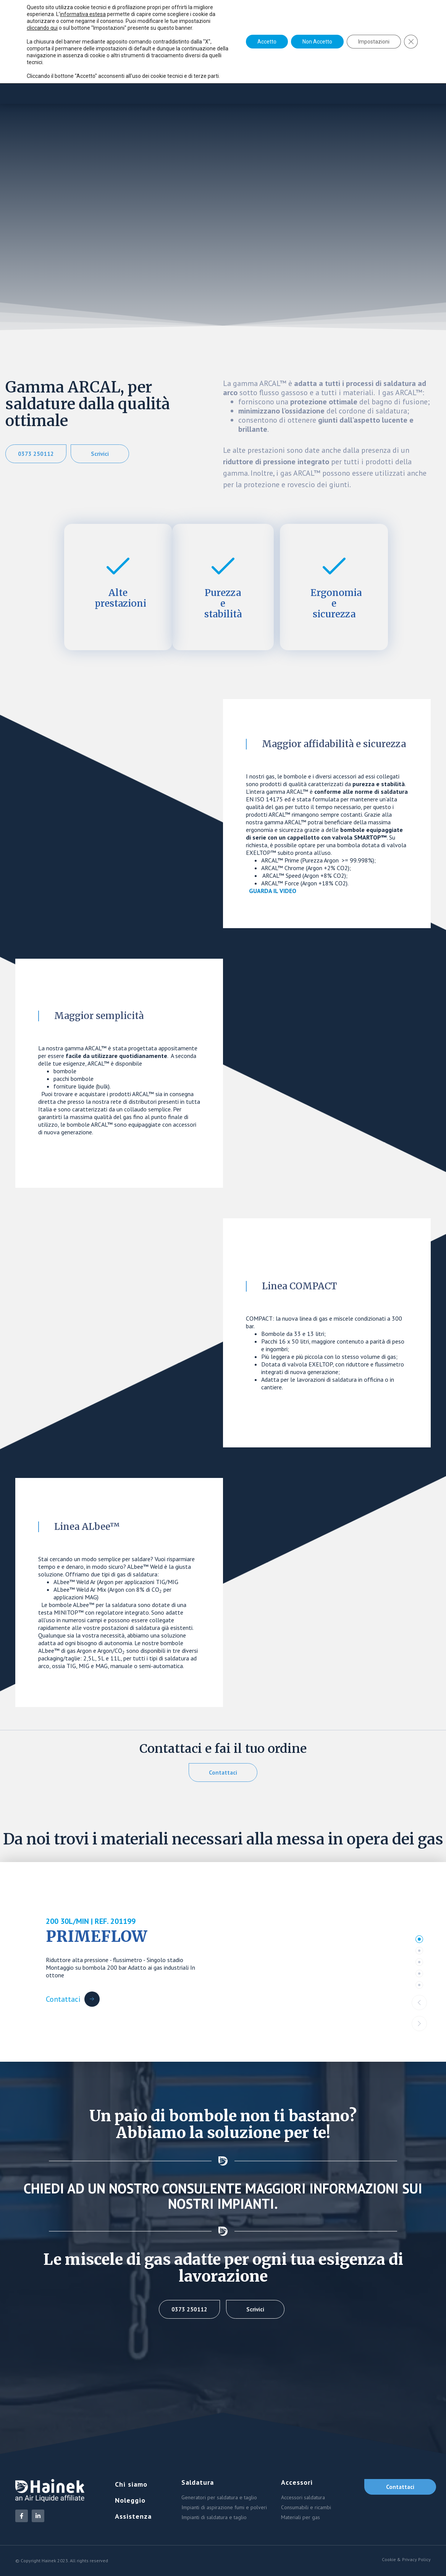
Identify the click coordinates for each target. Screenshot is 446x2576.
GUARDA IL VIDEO (272, 891)
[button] (419, 2002)
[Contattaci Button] (73, 1999)
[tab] (419, 1939)
